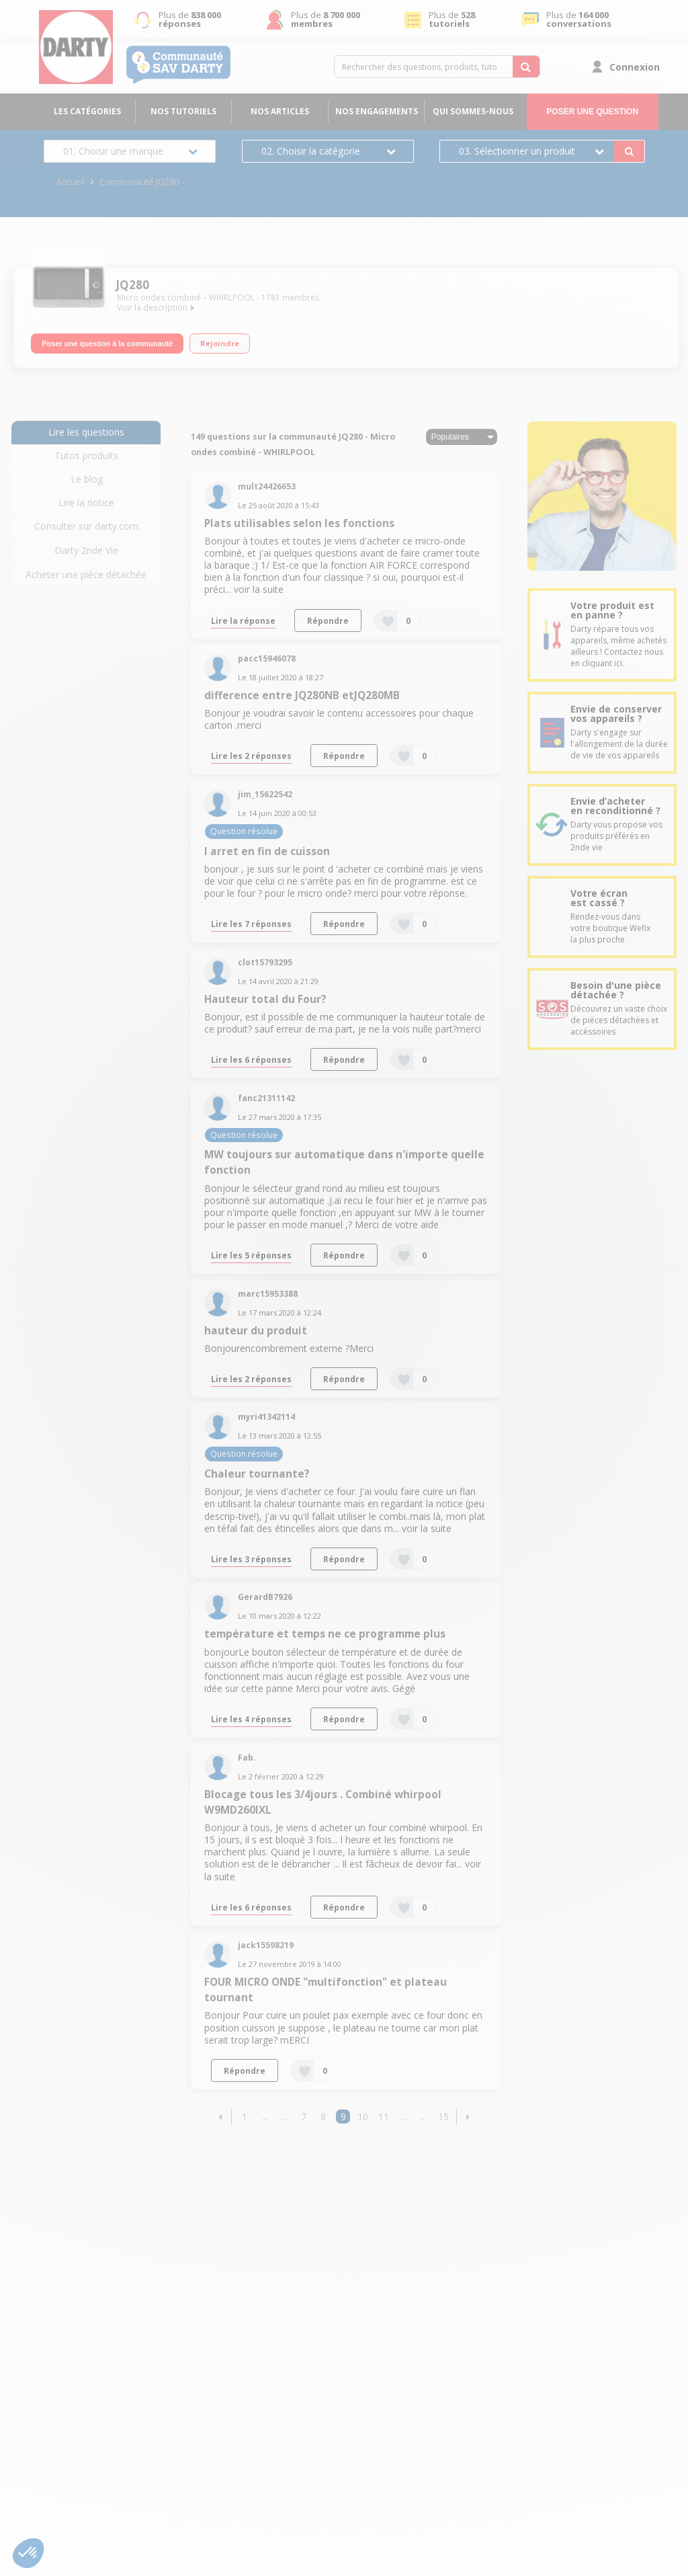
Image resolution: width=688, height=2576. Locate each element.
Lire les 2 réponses (251, 755)
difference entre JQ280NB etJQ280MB (302, 695)
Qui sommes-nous (473, 111)
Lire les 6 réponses (251, 1059)
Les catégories (87, 111)
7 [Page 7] (303, 2116)
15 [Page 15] (443, 2116)
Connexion (634, 67)
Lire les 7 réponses (251, 923)
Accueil (70, 182)
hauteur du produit (255, 1331)
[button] (220, 2116)
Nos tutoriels (183, 111)
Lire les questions (86, 432)
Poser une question (592, 111)
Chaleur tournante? (257, 1474)
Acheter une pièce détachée (86, 574)
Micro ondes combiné (159, 297)
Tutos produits (86, 455)
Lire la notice (86, 502)
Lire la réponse (243, 620)
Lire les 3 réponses (251, 1559)
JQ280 (132, 284)
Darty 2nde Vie (86, 550)
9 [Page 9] (343, 2116)
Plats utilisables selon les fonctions (299, 523)
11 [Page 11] (383, 2116)
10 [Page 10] (362, 2116)
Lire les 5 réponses (251, 1255)
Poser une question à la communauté (107, 343)
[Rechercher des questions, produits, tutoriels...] (526, 66)
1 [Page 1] (244, 2116)
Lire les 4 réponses (251, 1719)
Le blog (87, 479)
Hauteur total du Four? (265, 999)
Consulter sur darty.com (86, 526)
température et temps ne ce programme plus (324, 1634)
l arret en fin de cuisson (267, 851)
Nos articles (280, 111)
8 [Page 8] (323, 2116)
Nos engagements (376, 111)
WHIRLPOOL (232, 297)
